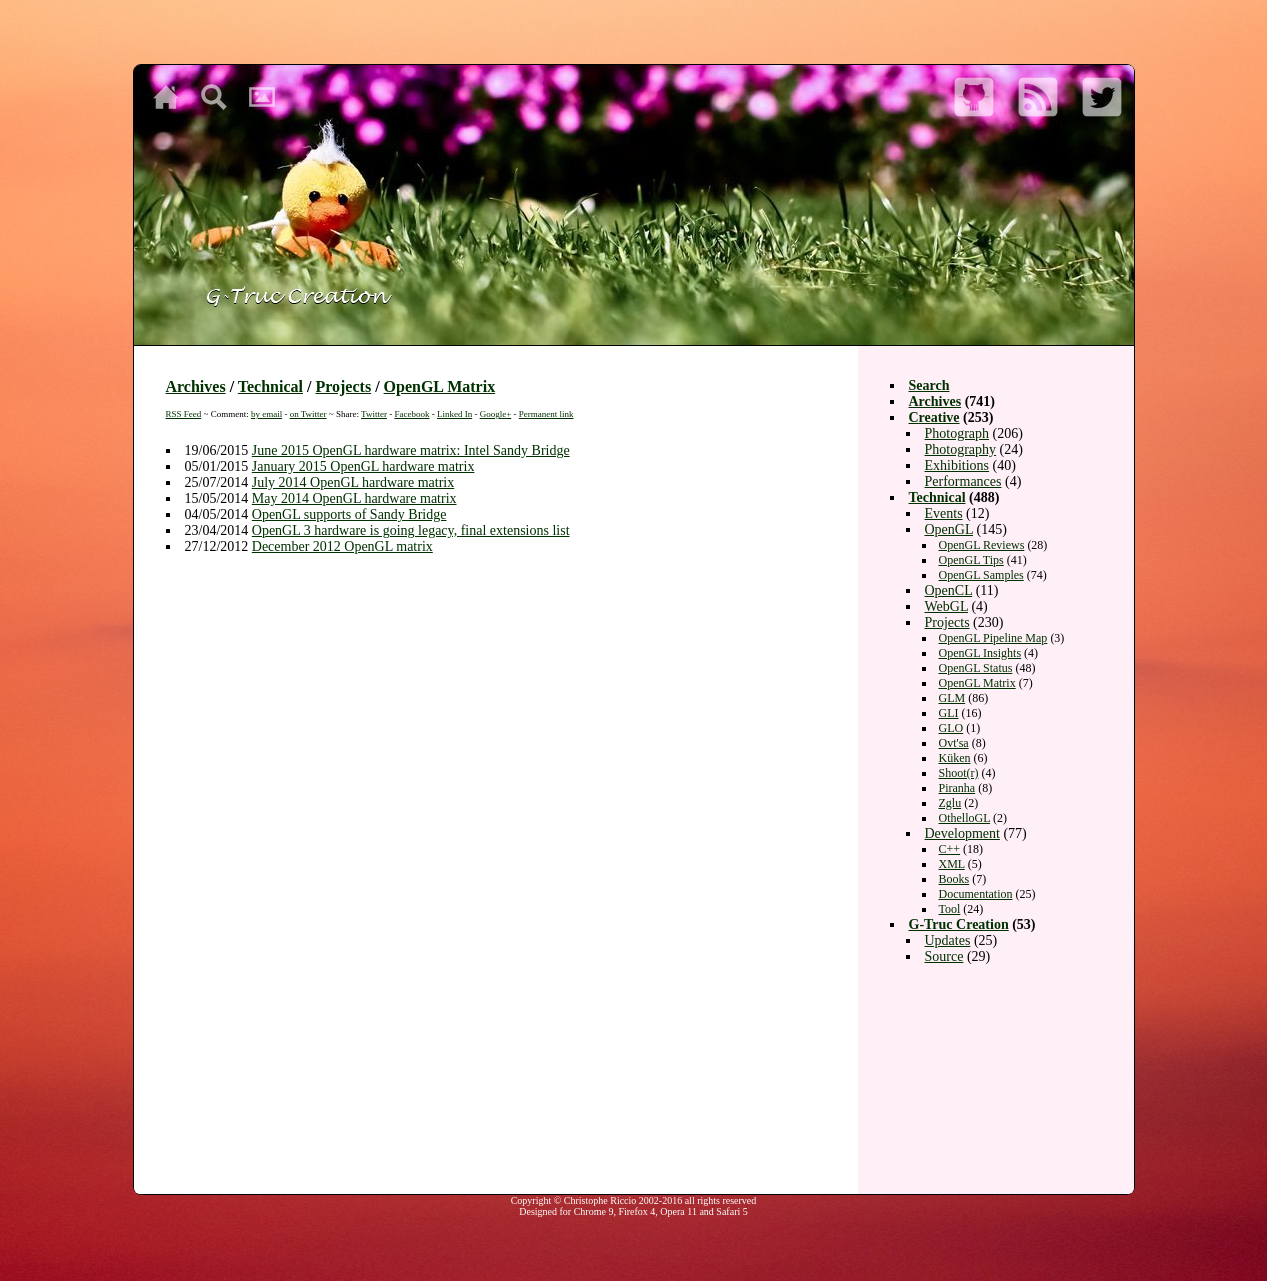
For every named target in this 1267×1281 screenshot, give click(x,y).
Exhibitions (957, 465)
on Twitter (308, 414)
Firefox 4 (636, 1211)
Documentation (976, 894)
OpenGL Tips (971, 560)
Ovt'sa (954, 743)
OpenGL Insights (980, 653)
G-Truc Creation (959, 924)
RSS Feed (184, 414)
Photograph (957, 433)
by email (266, 414)
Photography (961, 449)
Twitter (374, 414)
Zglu (950, 803)
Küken (955, 758)
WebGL (946, 606)
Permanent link (546, 414)
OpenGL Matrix (440, 386)
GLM (952, 698)
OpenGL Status (976, 668)
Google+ (496, 414)
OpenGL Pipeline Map (993, 638)
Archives (196, 386)
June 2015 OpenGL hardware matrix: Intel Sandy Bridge (411, 450)
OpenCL (949, 590)
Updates (948, 940)
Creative (934, 417)
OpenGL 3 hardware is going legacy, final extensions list (411, 530)
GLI (949, 713)
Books (954, 879)
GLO (951, 728)
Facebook (411, 414)
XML (952, 864)
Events (944, 513)
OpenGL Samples (981, 575)
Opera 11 (678, 1211)
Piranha (957, 788)
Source (944, 956)
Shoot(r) (959, 773)
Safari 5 (731, 1211)
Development (962, 833)
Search (929, 385)
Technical (270, 386)
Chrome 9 (594, 1211)
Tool (950, 909)
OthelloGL (965, 818)
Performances (963, 481)
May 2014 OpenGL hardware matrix (354, 498)
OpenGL (949, 529)
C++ (950, 849)
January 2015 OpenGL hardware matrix (363, 466)
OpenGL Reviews (982, 545)
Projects (343, 386)
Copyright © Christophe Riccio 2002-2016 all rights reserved (634, 1200)
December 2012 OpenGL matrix (342, 546)
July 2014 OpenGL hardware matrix (353, 482)
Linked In (454, 414)
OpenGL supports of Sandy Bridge (349, 514)
